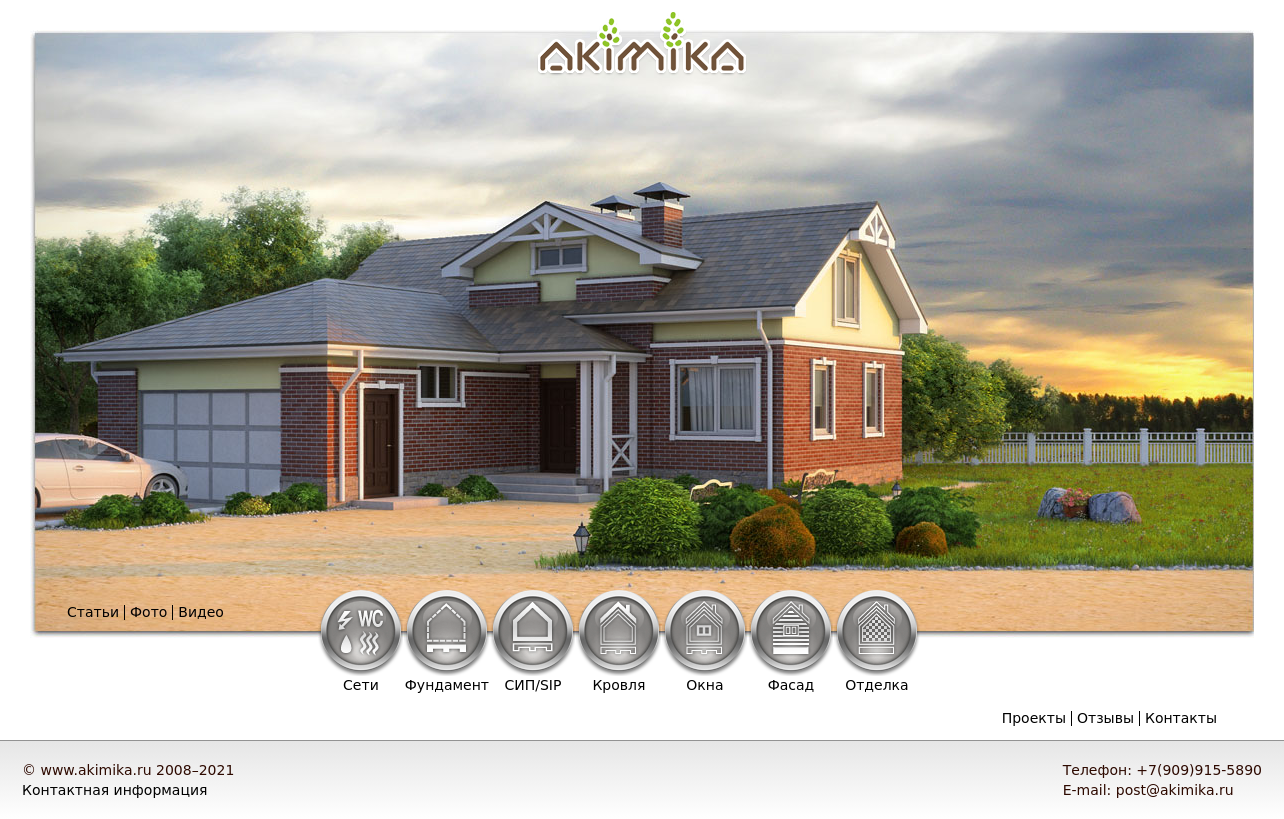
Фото (148, 612)
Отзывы (1105, 718)
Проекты (1034, 718)
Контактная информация (114, 790)
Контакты (1181, 718)
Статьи (93, 612)
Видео (201, 612)
